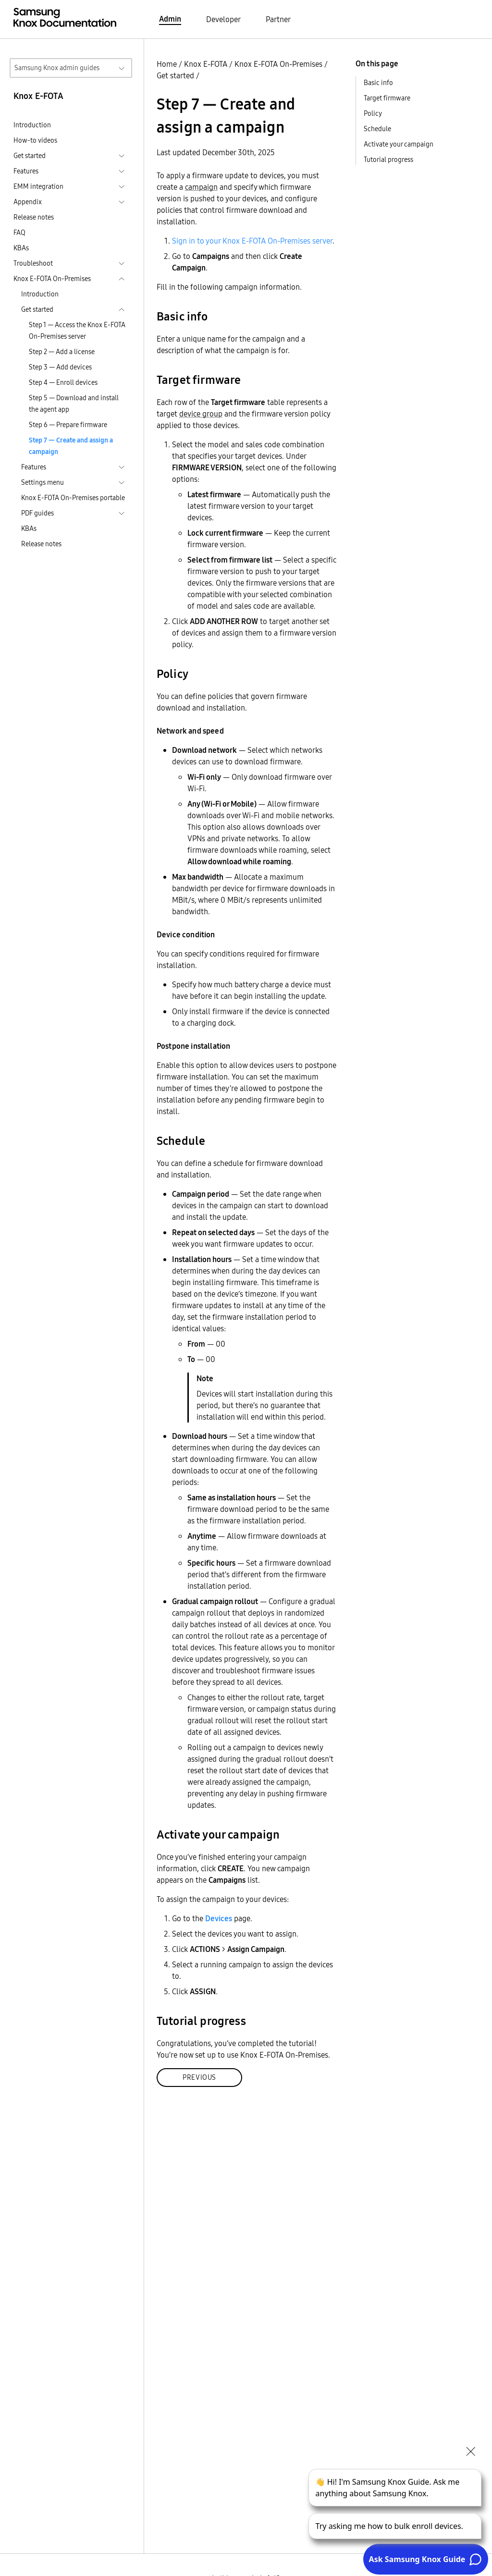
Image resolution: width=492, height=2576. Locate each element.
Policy (373, 113)
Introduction (32, 125)
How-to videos (35, 140)
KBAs (21, 248)
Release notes (33, 217)
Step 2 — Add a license (62, 351)
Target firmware (387, 98)
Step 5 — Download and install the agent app (74, 403)
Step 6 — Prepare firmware (68, 424)
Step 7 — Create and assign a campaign (71, 445)
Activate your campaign (398, 144)
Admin (170, 18)
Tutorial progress (388, 159)
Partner (278, 19)
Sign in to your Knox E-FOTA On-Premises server (252, 240)
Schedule (377, 129)
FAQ (19, 232)
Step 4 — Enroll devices (63, 382)
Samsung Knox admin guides (56, 68)
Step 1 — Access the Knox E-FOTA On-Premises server (77, 330)
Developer (223, 19)
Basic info (378, 82)
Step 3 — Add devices (60, 367)
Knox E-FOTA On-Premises (278, 64)
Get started (175, 75)
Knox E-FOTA (205, 64)
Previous (199, 2077)
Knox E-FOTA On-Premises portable (73, 498)
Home (167, 64)
